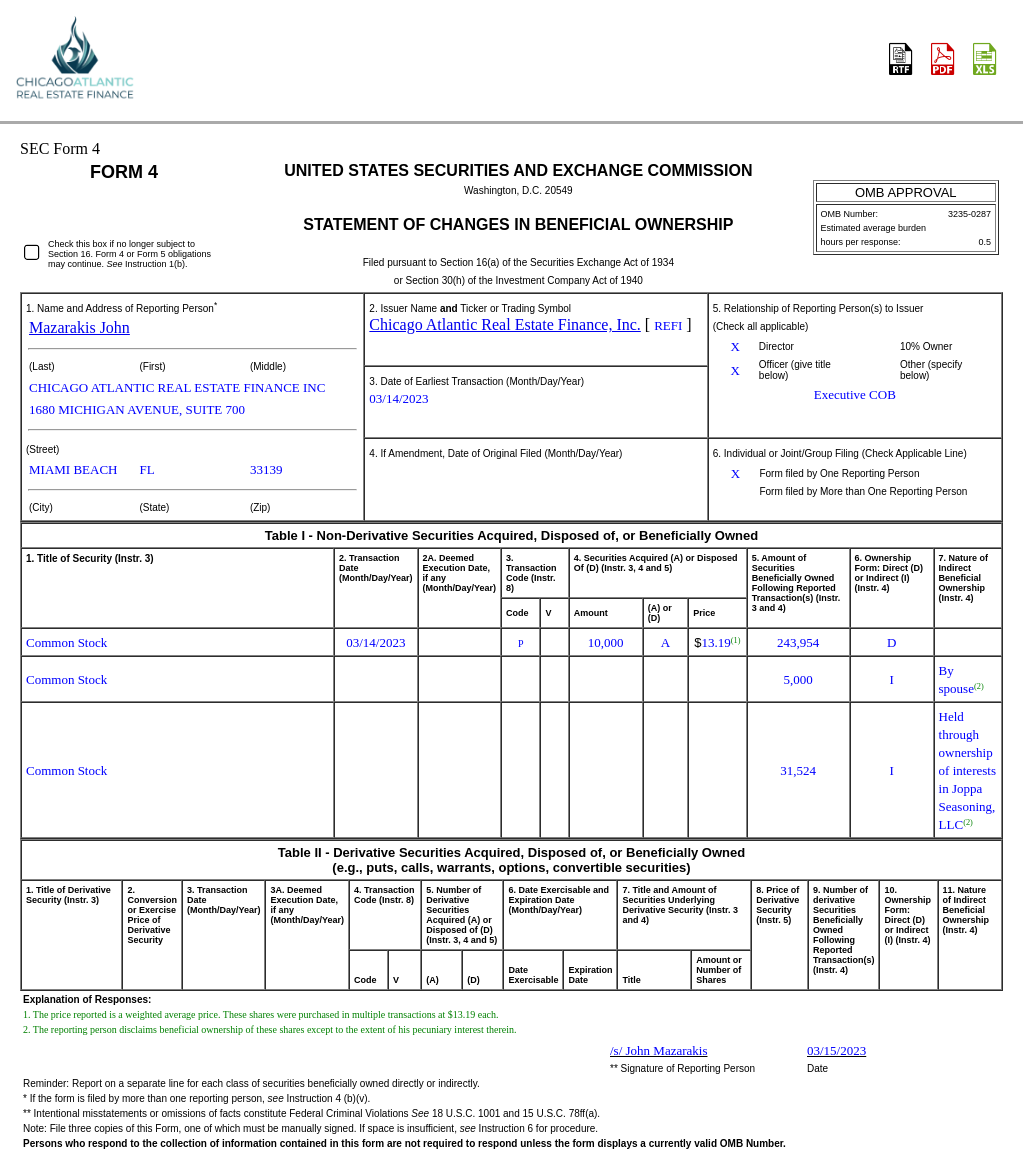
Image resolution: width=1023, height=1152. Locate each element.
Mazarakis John (79, 327)
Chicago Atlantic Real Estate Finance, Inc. (504, 324)
